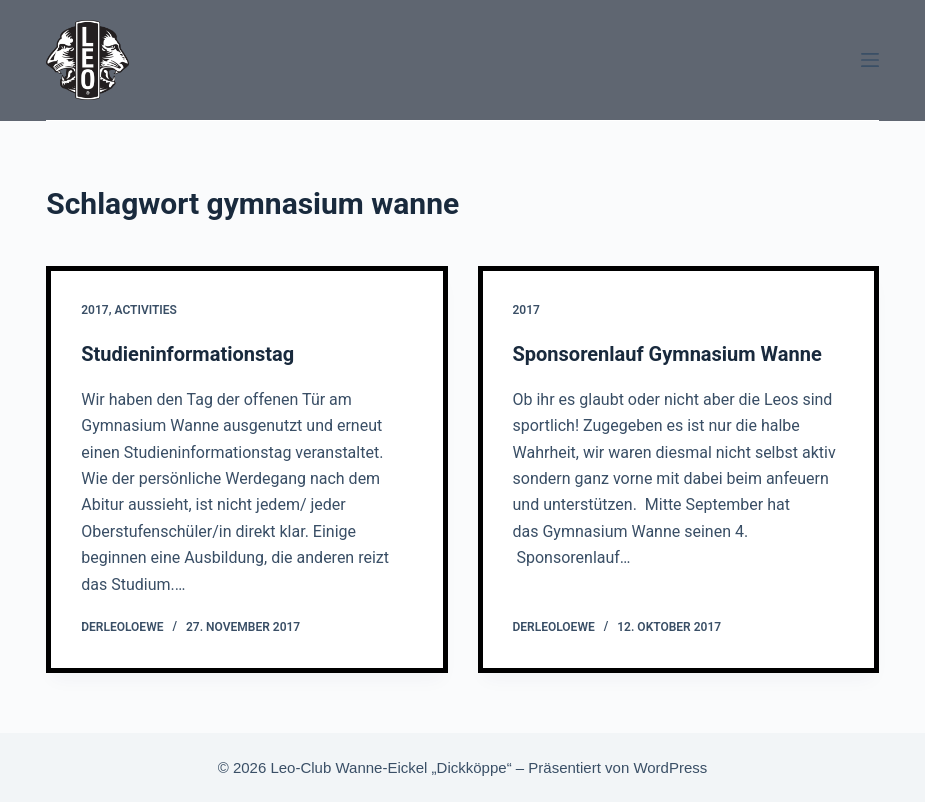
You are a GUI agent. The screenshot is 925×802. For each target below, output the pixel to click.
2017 (94, 310)
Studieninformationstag (187, 354)
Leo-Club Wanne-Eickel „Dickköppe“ (390, 767)
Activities (145, 310)
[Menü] (870, 60)
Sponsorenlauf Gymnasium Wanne (667, 354)
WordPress (670, 767)
